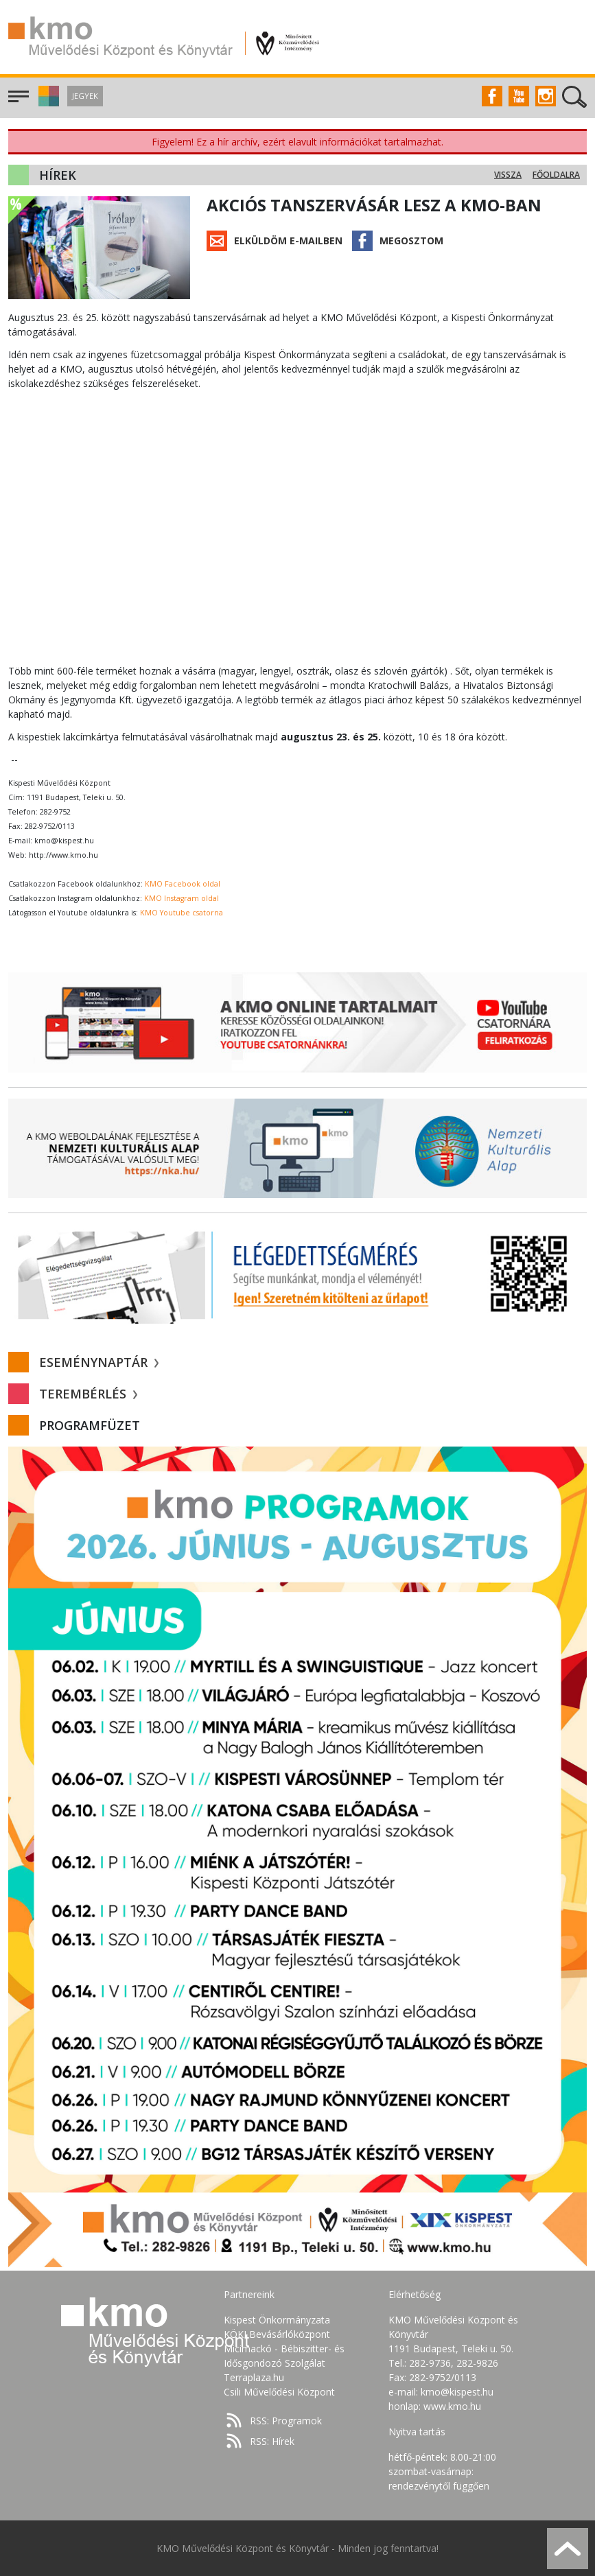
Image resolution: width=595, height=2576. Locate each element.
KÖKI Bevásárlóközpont (277, 2334)
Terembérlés (88, 1393)
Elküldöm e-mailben (288, 240)
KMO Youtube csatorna (181, 912)
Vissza (508, 174)
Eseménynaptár (99, 1362)
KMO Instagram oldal (181, 898)
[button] (47, 102)
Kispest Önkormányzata (277, 2319)
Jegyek (85, 96)
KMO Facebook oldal (182, 884)
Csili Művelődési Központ (279, 2391)
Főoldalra (556, 174)
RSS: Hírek (272, 2441)
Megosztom (411, 240)
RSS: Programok (286, 2420)
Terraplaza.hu (254, 2377)
